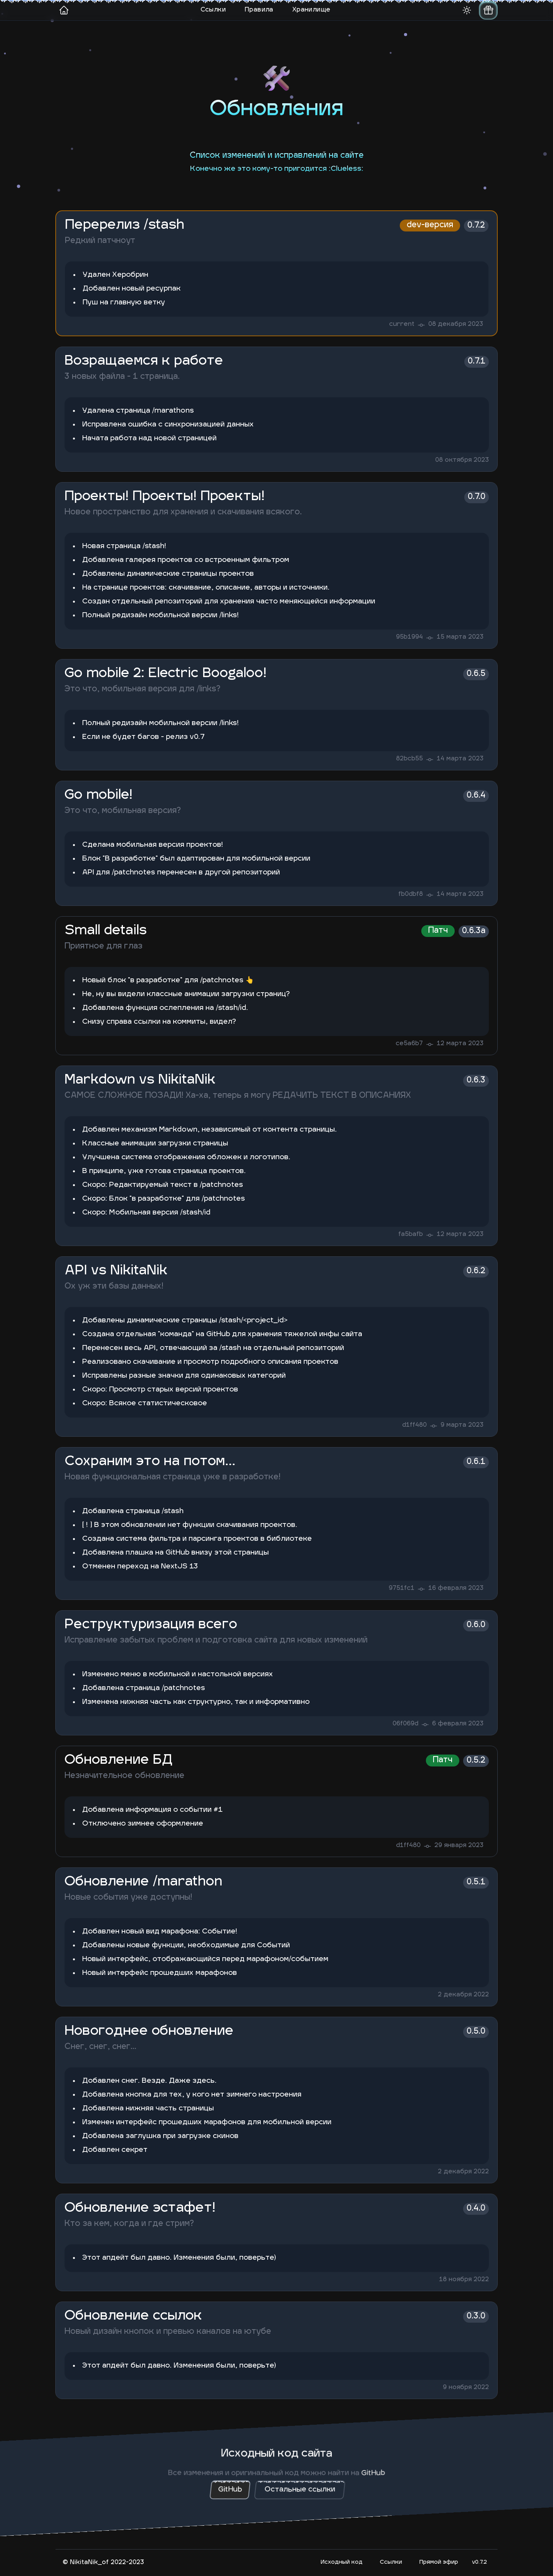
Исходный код (342, 2562)
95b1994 (409, 637)
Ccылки (391, 2562)
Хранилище (311, 10)
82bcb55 (409, 759)
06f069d (405, 1724)
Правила (259, 10)
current (401, 324)
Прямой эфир (438, 2562)
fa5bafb (410, 1234)
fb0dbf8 (410, 894)
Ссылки (213, 10)
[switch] (488, 10)
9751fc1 (401, 1588)
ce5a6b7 (409, 1044)
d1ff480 (414, 1425)
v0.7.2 (479, 2562)
